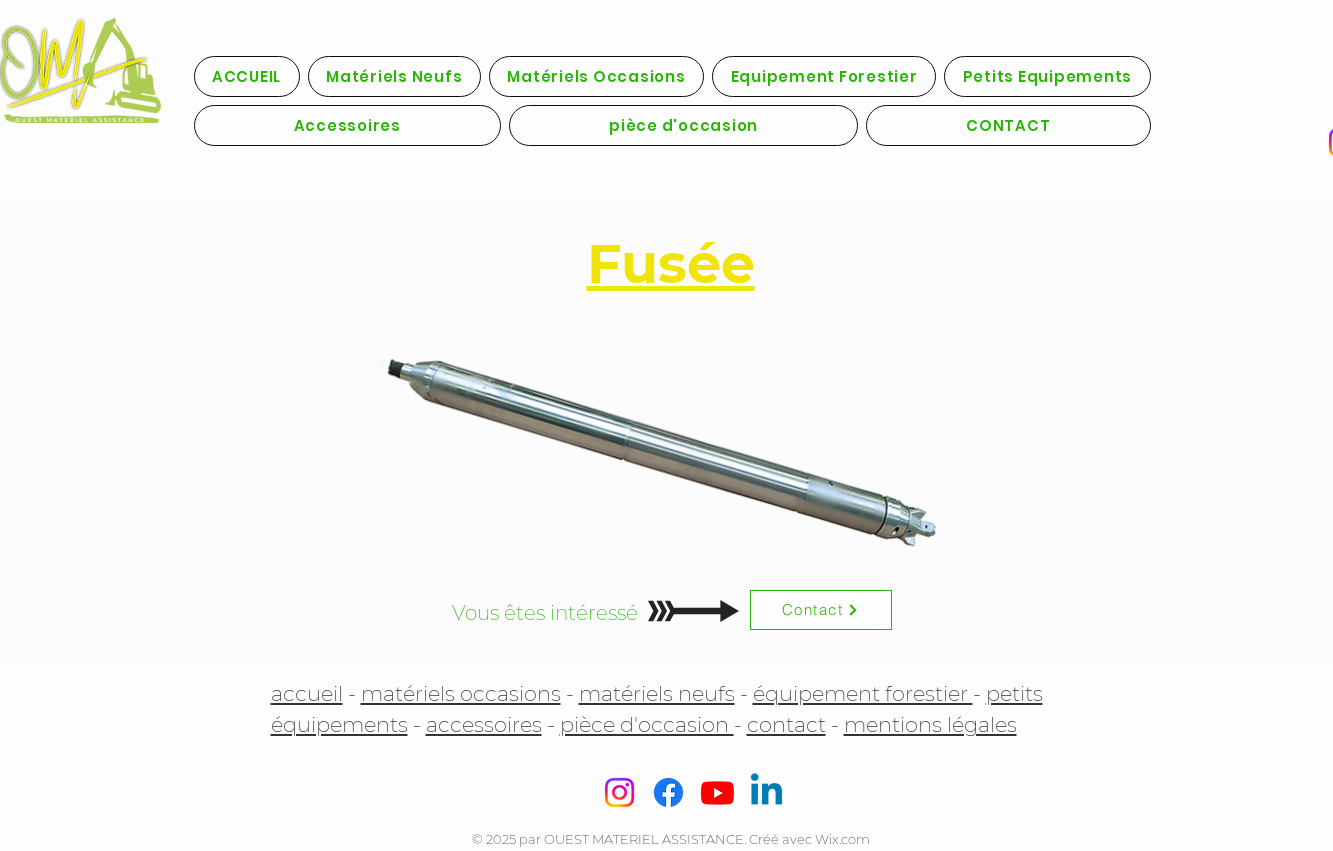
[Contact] (821, 610)
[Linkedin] (766, 792)
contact (786, 724)
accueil (307, 693)
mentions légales (930, 724)
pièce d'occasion (647, 724)
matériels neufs (657, 693)
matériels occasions (461, 693)
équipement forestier (863, 693)
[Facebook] (668, 792)
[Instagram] (619, 792)
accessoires (484, 724)
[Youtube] (717, 792)
